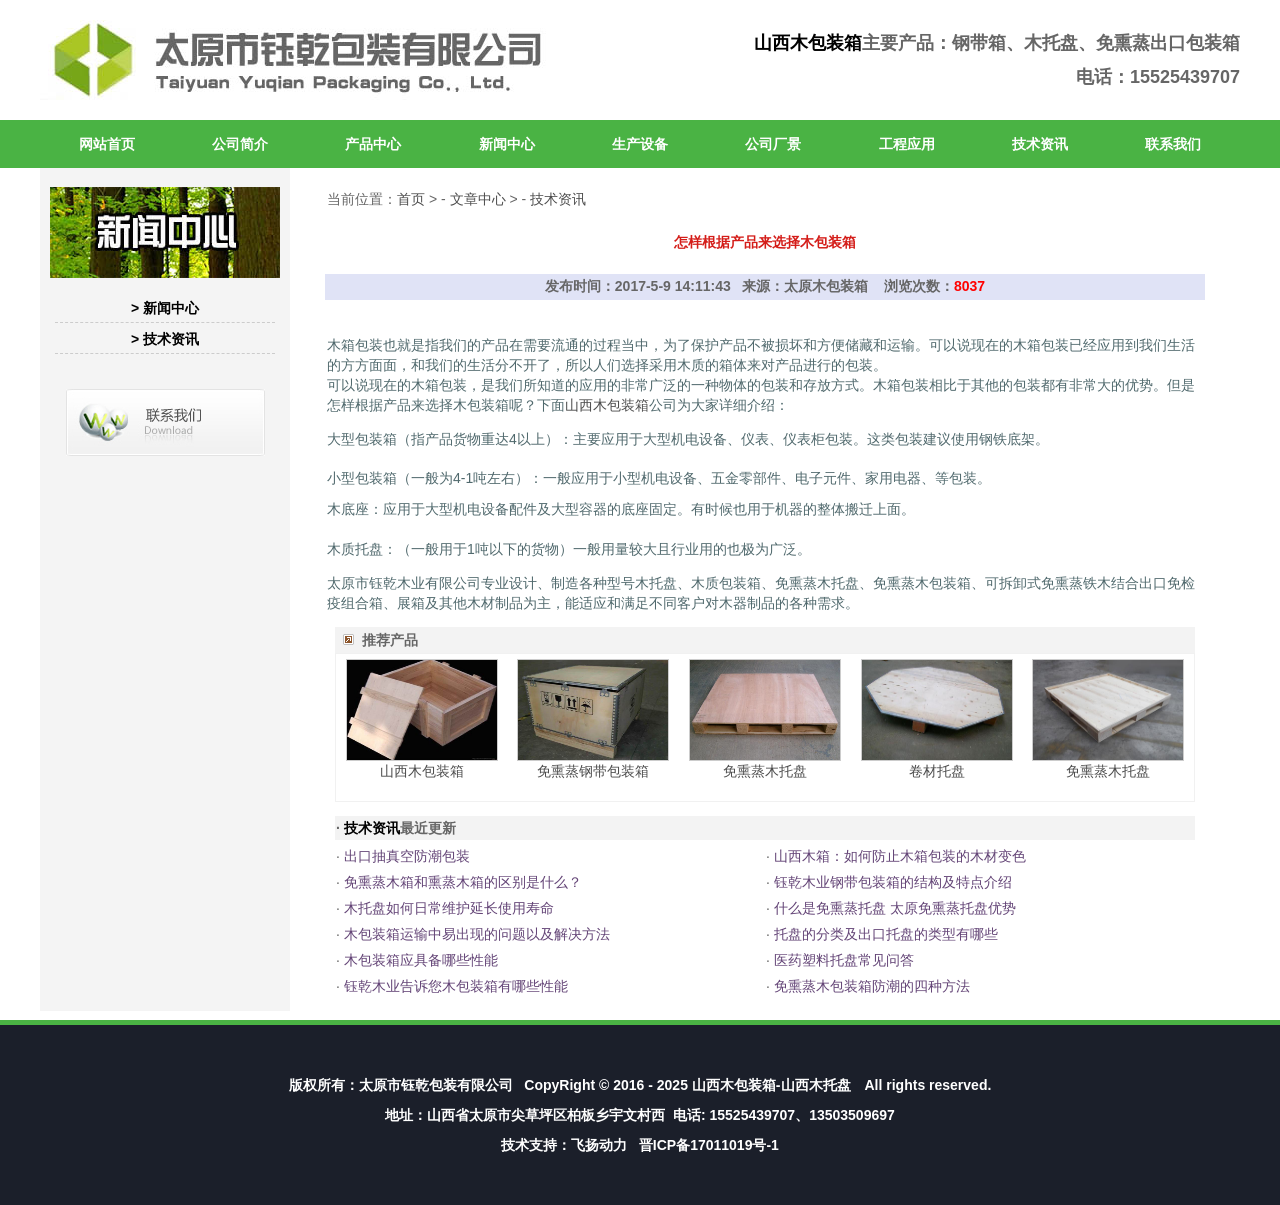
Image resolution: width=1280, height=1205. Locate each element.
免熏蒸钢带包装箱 (593, 771)
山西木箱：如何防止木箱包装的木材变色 (900, 856)
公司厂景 (773, 144)
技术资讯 (1040, 144)
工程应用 (907, 144)
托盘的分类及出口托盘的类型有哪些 (886, 934)
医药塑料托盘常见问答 (844, 960)
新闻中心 (507, 144)
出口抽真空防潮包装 (407, 856)
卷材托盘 (937, 771)
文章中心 (478, 199)
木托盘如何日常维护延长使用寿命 (449, 908)
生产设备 (640, 144)
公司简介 (240, 144)
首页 (411, 199)
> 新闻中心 (165, 308)
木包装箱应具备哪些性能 (421, 960)
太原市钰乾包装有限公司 (436, 1085)
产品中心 (373, 144)
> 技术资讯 (165, 339)
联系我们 (1173, 144)
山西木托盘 (816, 1085)
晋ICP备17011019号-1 (709, 1145)
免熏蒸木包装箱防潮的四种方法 (872, 986)
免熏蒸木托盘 (765, 771)
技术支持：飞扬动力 (564, 1145)
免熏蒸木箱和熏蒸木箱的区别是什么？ (463, 882)
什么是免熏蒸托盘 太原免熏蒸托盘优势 (895, 908)
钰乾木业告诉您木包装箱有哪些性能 (456, 986)
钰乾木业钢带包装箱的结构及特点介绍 (893, 882)
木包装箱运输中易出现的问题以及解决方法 (477, 934)
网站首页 (107, 144)
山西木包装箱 (808, 43)
